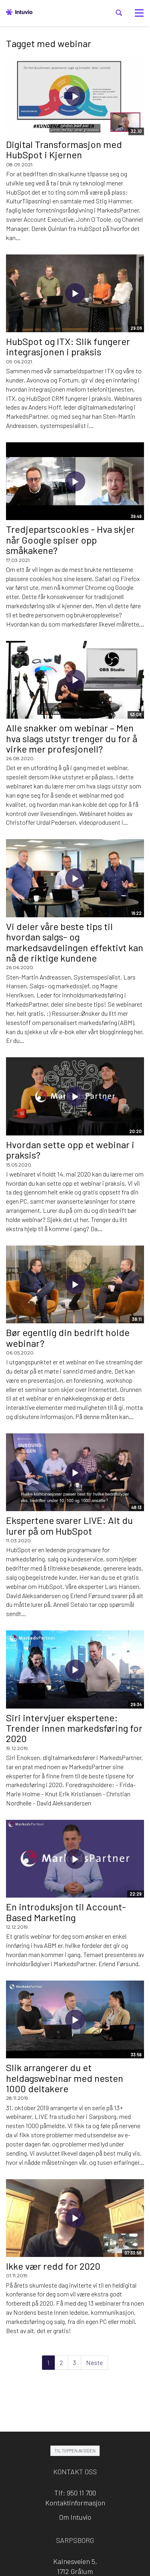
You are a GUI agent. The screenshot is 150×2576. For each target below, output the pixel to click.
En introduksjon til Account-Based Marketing (66, 1912)
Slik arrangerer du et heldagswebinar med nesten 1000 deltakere (64, 2078)
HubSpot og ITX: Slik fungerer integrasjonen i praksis (68, 346)
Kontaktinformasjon (75, 2502)
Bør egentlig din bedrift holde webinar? (68, 1337)
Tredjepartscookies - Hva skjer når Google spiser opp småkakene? (70, 539)
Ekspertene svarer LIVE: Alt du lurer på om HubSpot (69, 1525)
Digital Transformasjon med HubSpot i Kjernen (64, 149)
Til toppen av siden (75, 2450)
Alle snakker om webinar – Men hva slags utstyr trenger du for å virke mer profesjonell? (71, 738)
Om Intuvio (75, 2517)
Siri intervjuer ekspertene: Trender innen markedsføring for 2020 (74, 1728)
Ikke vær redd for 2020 (53, 2266)
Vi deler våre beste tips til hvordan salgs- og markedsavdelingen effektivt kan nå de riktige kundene (74, 942)
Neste (94, 2362)
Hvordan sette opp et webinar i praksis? (70, 1150)
